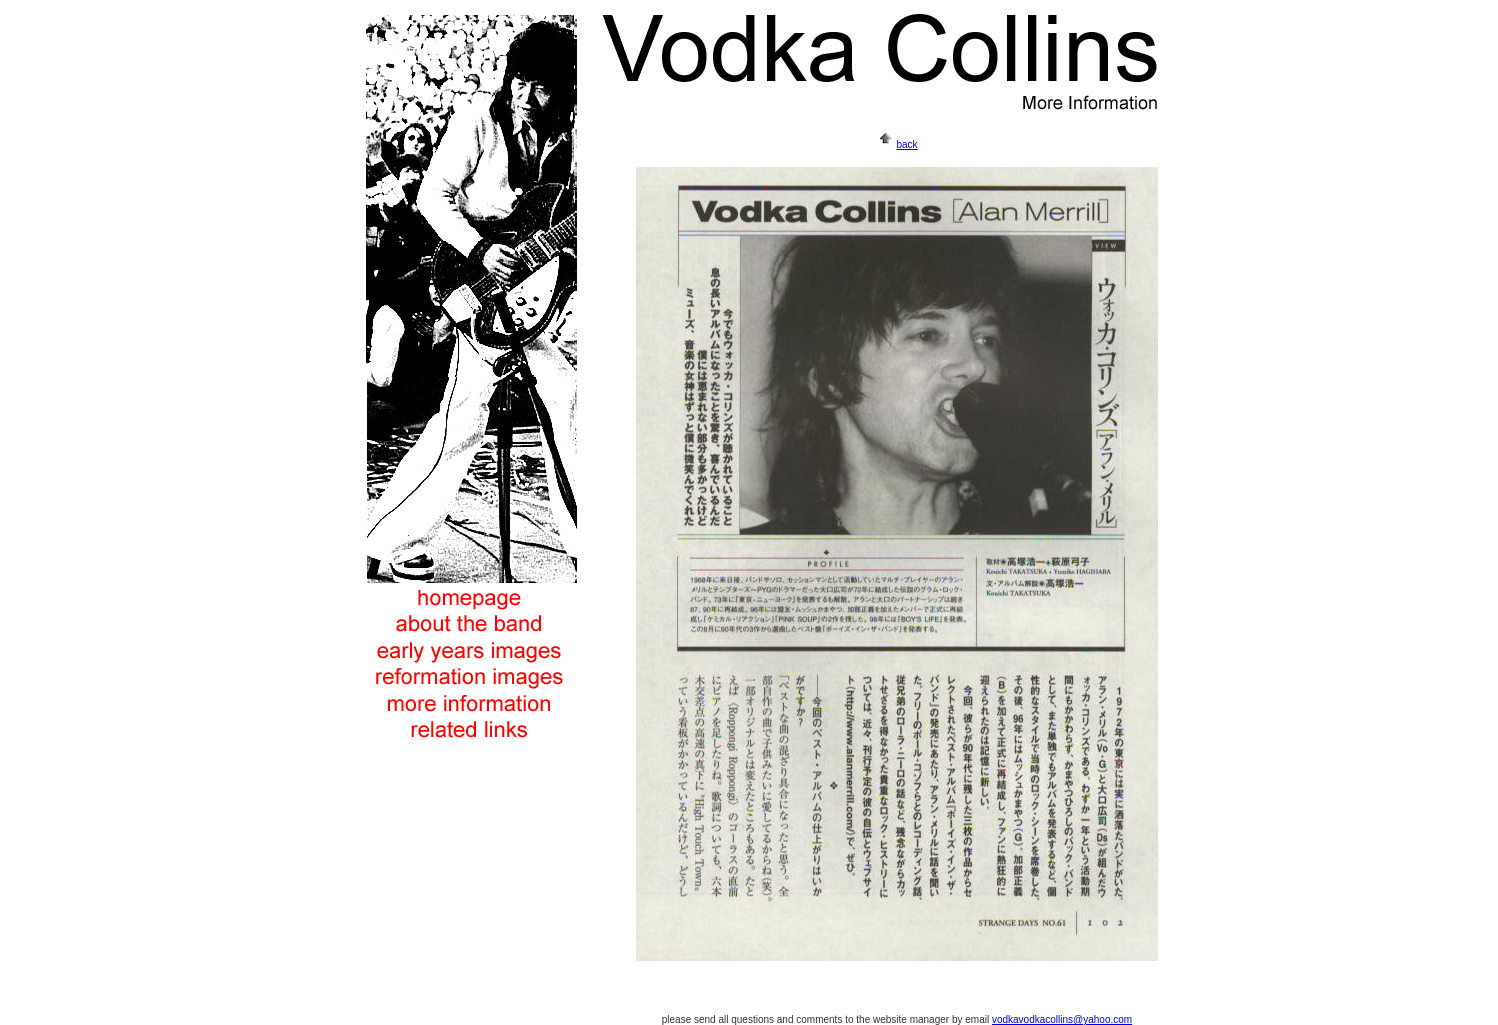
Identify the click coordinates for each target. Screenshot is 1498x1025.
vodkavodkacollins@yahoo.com (1062, 1019)
